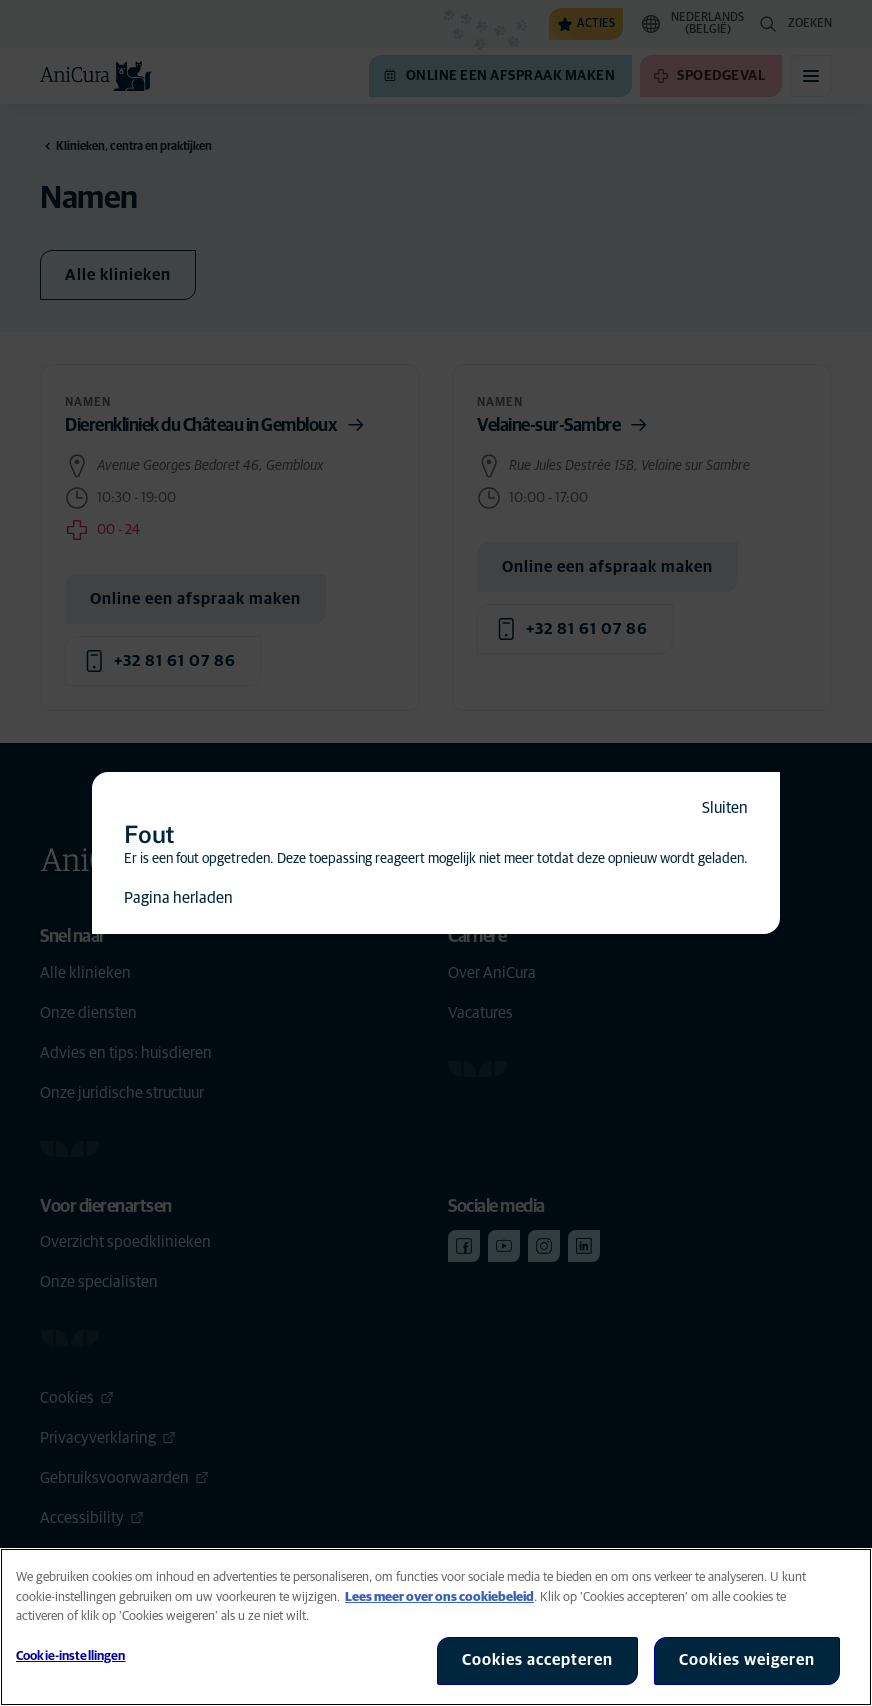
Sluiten (725, 808)
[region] (436, 1627)
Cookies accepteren (537, 1660)
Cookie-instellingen (70, 1656)
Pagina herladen (178, 898)
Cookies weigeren (747, 1660)
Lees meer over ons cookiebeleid (439, 1597)
